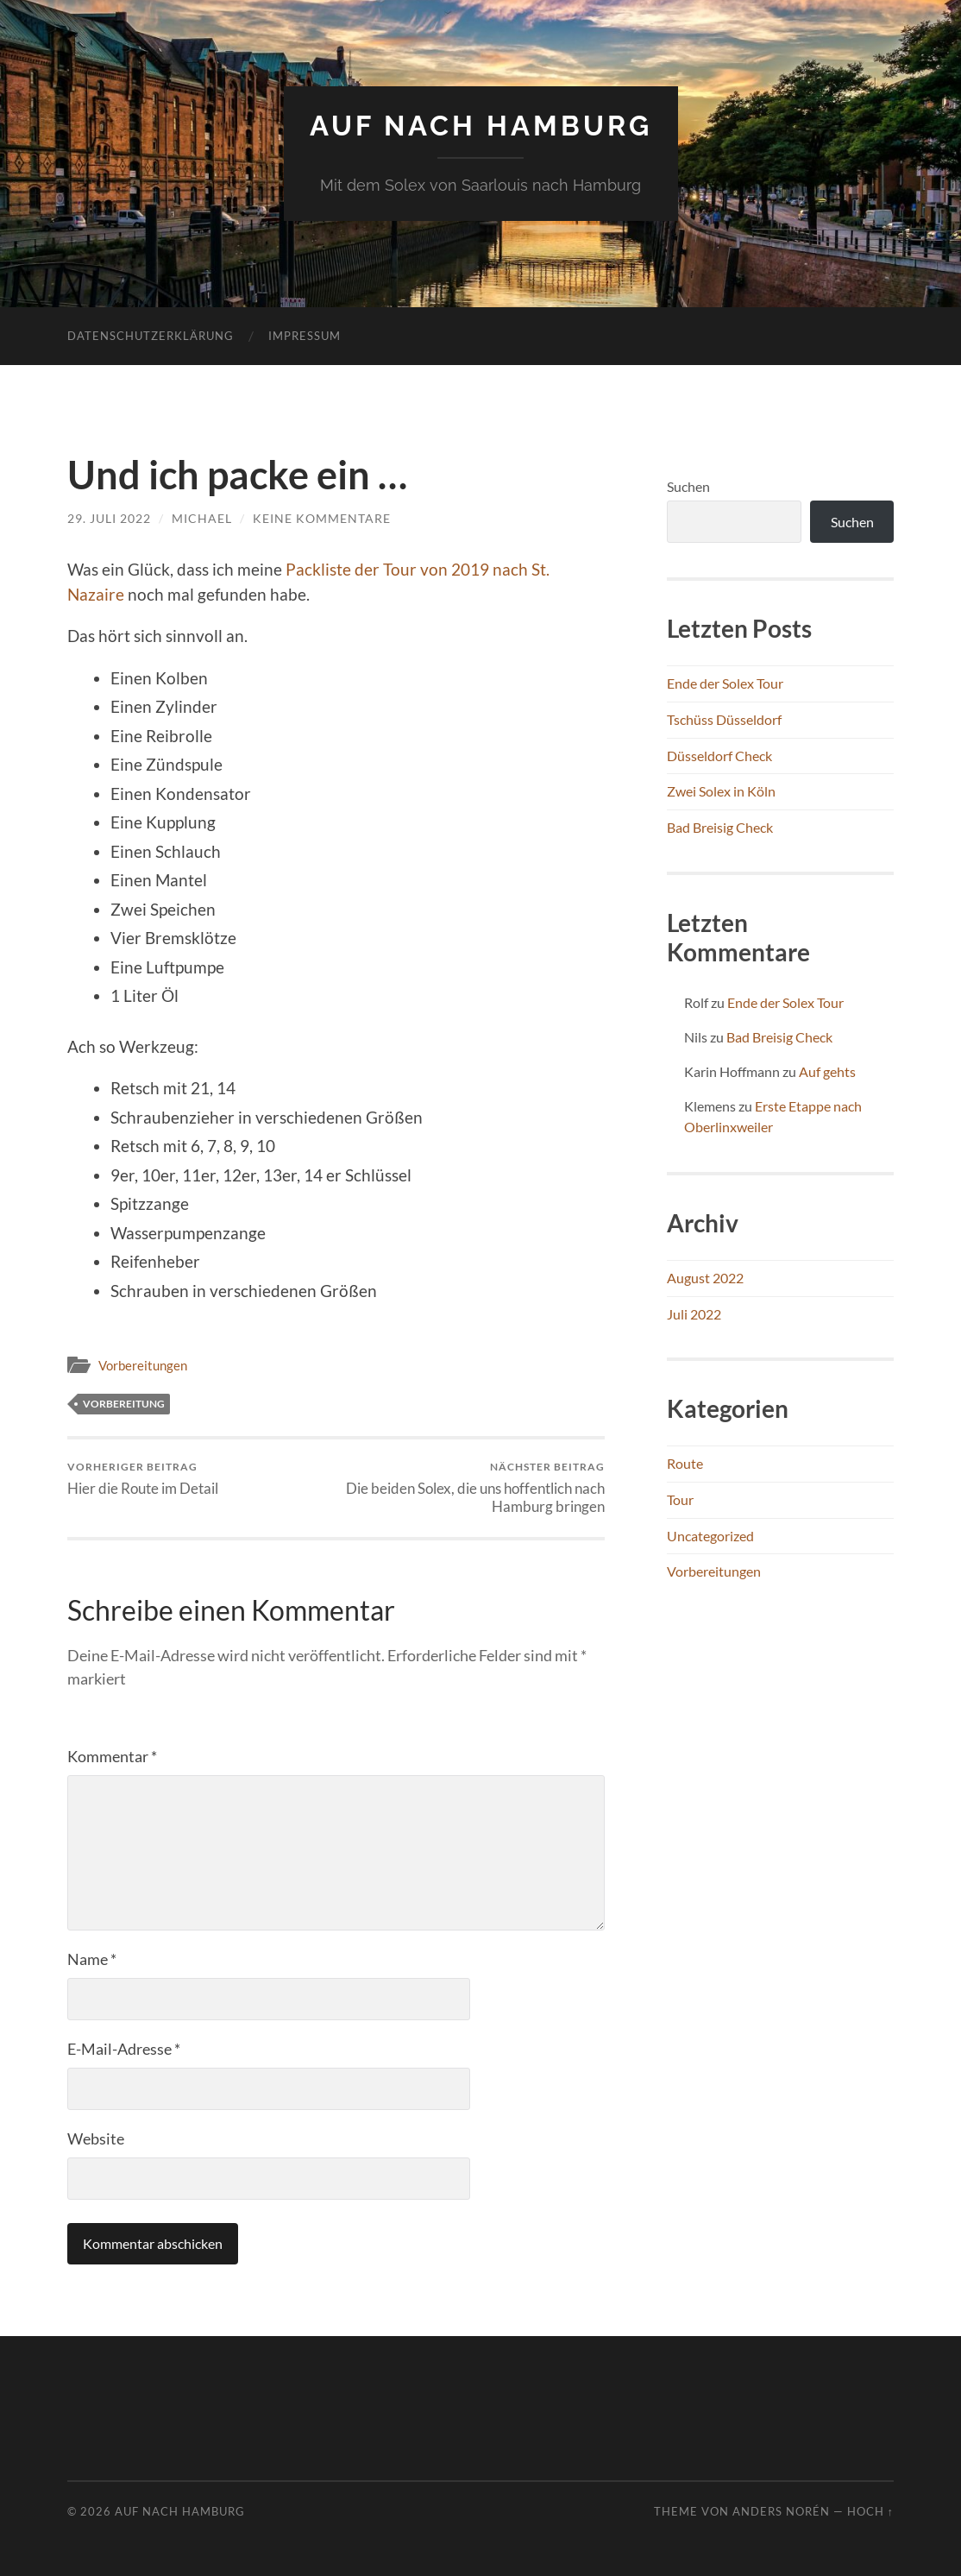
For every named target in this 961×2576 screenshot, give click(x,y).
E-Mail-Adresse (123, 2048)
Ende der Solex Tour (725, 683)
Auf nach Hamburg (481, 126)
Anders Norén (781, 2511)
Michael (202, 518)
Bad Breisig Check (720, 827)
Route (685, 1463)
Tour (680, 1499)
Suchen (688, 486)
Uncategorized (710, 1535)
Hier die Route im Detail (142, 1478)
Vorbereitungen (142, 1365)
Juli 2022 (694, 1314)
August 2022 (705, 1277)
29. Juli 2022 (109, 518)
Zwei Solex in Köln (721, 791)
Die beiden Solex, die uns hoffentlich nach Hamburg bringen (473, 1487)
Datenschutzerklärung (150, 336)
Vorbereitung (124, 1403)
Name (91, 1958)
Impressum (304, 336)
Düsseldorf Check (719, 755)
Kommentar (112, 1756)
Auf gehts (827, 1071)
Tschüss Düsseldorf (724, 719)
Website (95, 2138)
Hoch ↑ (870, 2511)
